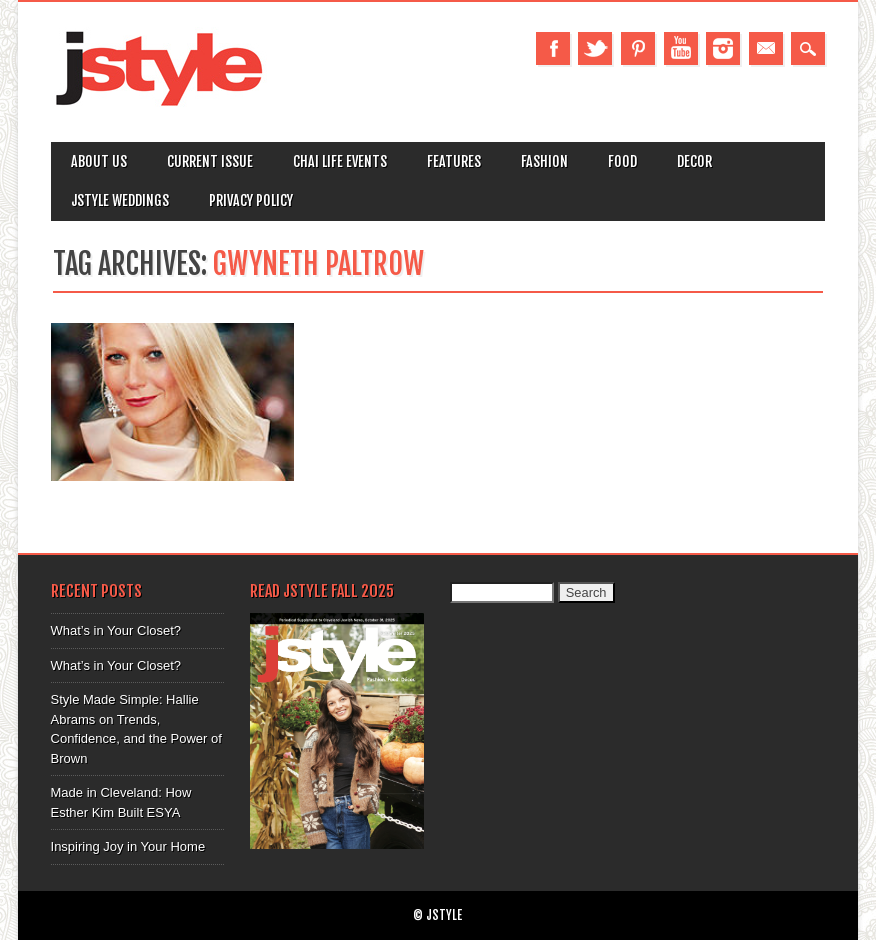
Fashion (544, 161)
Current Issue (210, 161)
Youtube (681, 48)
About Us (99, 161)
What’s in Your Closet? (116, 630)
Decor (694, 161)
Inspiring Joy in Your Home (128, 846)
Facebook (553, 48)
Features (454, 161)
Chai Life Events (340, 161)
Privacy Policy (251, 200)
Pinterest (638, 48)
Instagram (723, 48)
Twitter (595, 48)
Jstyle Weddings (120, 200)
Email (766, 48)
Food (622, 161)
